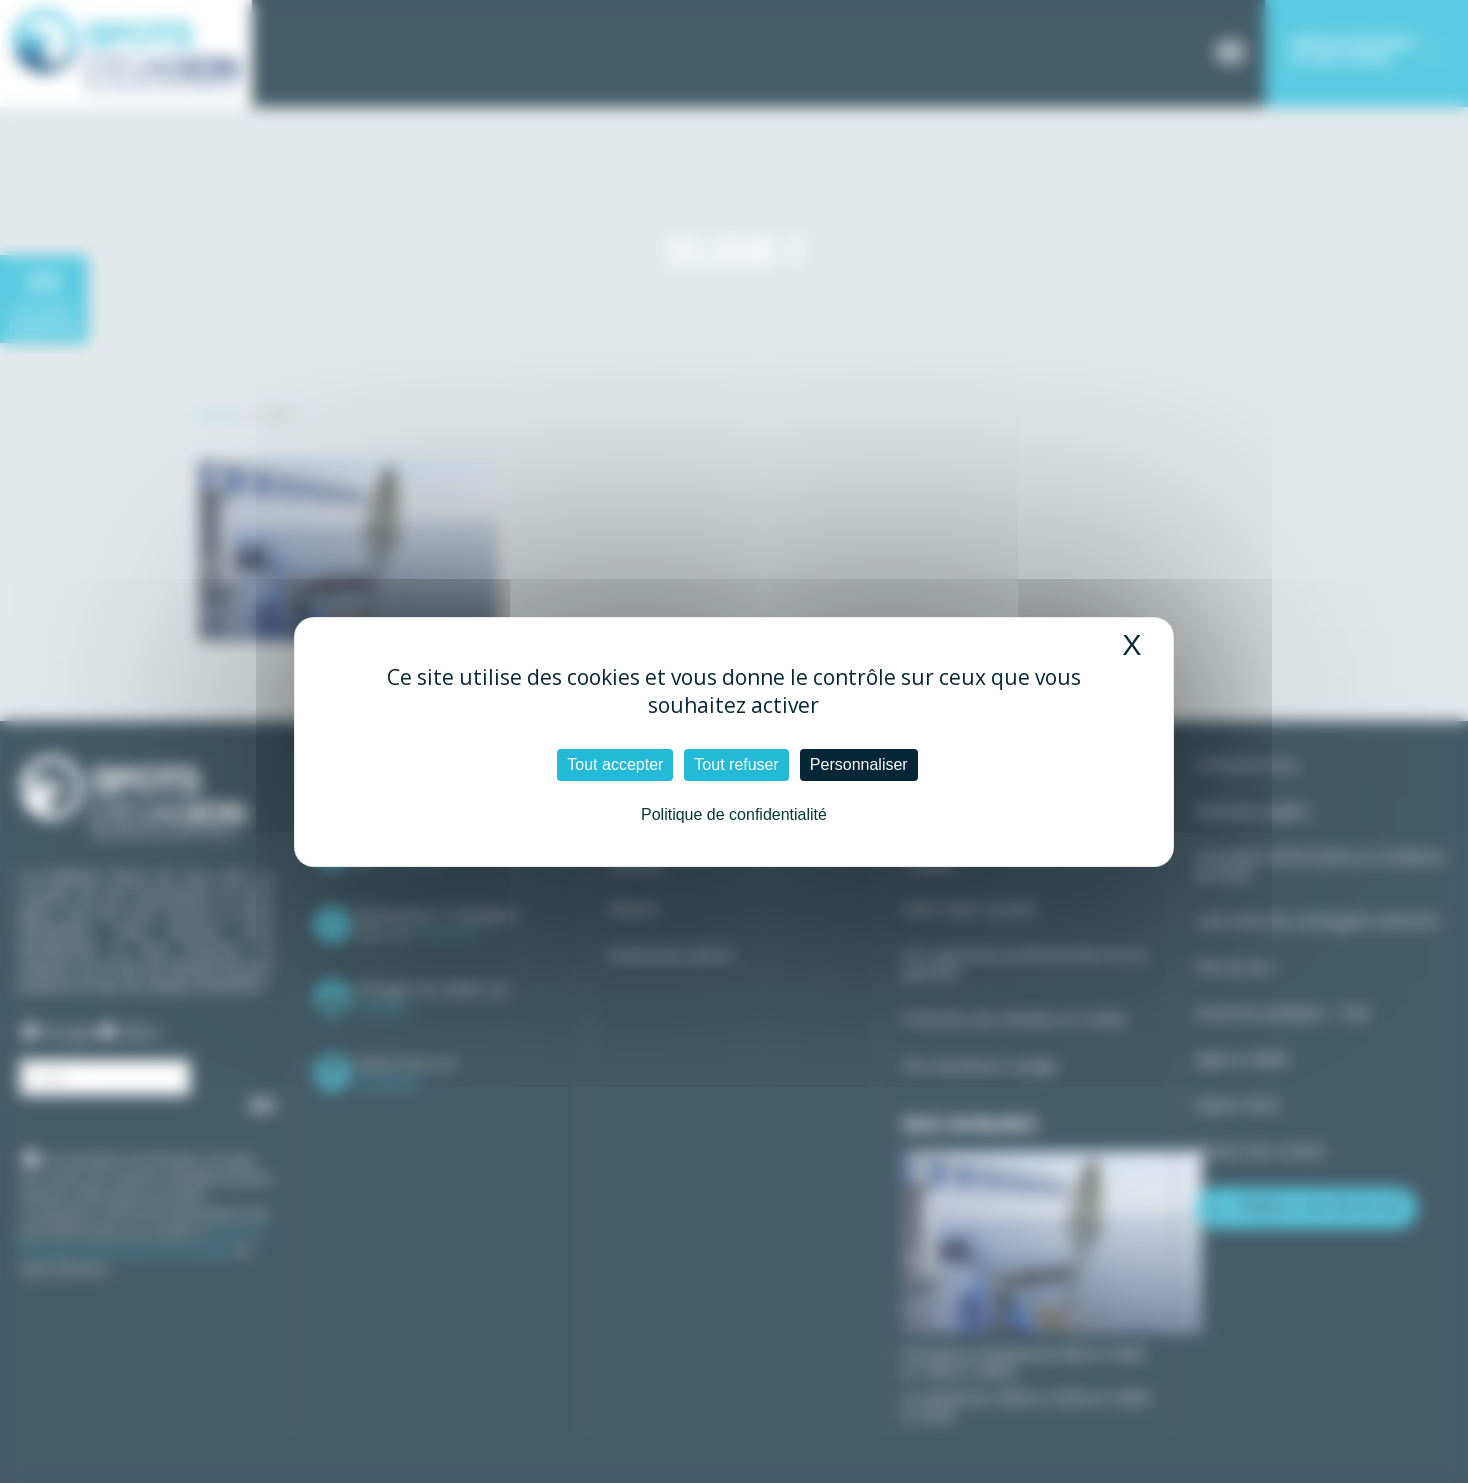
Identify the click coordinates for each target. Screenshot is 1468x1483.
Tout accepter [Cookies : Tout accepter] (615, 764)
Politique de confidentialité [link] (734, 814)
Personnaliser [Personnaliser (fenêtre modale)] (859, 764)
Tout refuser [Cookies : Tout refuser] (736, 764)
